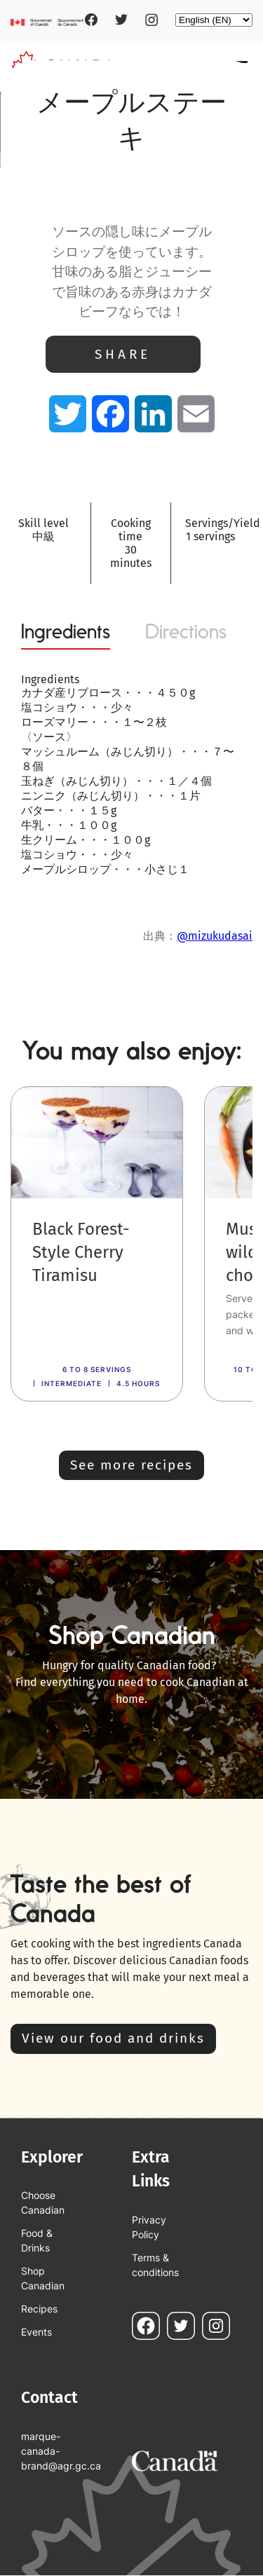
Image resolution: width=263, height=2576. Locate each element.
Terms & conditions (155, 2265)
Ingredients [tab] (65, 631)
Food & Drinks (37, 2240)
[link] (97, 1243)
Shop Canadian (43, 2278)
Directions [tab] (186, 631)
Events (36, 2332)
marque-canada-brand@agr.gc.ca (52, 2451)
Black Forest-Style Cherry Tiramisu (81, 1252)
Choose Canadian (43, 2202)
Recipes (39, 2309)
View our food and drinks (113, 2038)
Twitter (121, 19)
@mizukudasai (214, 936)
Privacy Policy (149, 2227)
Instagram (151, 19)
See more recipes (131, 1465)
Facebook (91, 19)
